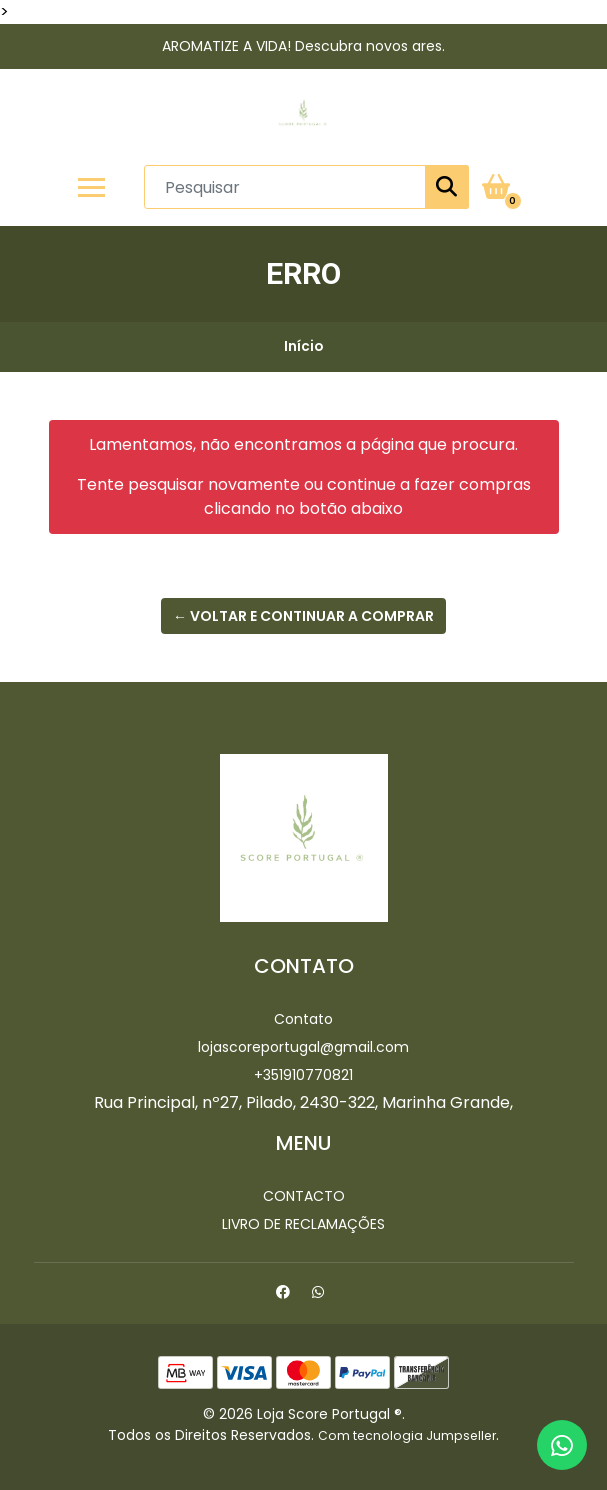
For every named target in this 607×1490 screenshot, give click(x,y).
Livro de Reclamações (303, 1224)
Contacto (304, 1196)
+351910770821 (303, 1075)
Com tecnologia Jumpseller (407, 1435)
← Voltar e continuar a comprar (303, 616)
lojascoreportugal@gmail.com (303, 1047)
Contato (303, 1019)
